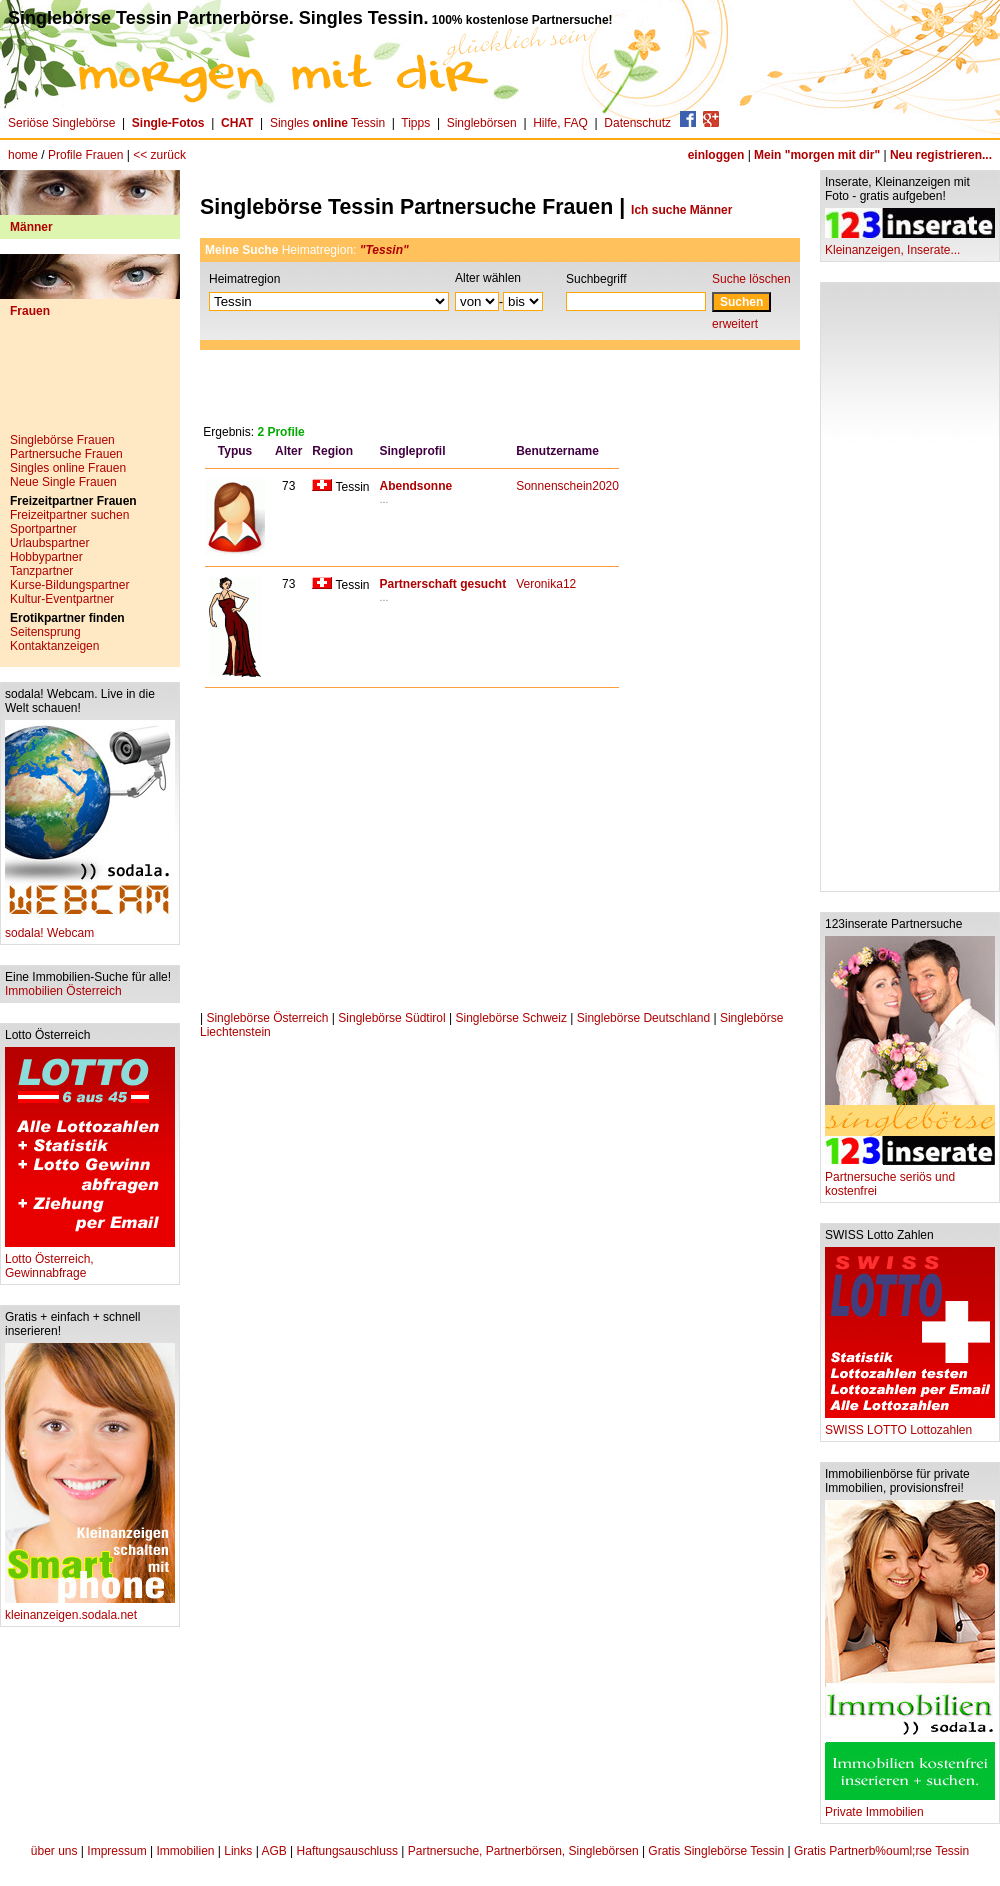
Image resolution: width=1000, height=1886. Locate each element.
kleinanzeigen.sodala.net (90, 1609)
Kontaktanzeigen (54, 646)
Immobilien (185, 1851)
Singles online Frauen (68, 468)
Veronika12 (546, 584)
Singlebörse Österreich (267, 1018)
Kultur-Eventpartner (62, 599)
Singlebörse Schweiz (511, 1018)
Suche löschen (751, 279)
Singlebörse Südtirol (391, 1018)
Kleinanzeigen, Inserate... (910, 244)
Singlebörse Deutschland (643, 1018)
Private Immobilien (910, 1806)
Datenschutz (637, 123)
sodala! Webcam (90, 927)
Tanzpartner (41, 571)
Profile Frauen (85, 155)
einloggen (716, 155)
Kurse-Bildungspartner (69, 585)
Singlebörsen (482, 123)
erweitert (735, 324)
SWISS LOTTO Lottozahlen (910, 1424)
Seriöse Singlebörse (61, 123)
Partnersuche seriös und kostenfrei (910, 1178)
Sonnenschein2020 (567, 486)
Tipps (415, 123)
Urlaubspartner (49, 543)
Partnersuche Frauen (66, 454)
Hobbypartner (46, 557)
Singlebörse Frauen (62, 440)
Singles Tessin (327, 123)
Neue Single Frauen (63, 482)
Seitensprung (45, 632)
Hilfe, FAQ (560, 123)
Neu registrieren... (941, 155)
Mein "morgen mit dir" (817, 155)
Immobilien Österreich (63, 991)
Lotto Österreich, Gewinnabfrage (90, 1260)
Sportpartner (43, 529)
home (23, 155)
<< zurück (159, 155)
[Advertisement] (90, 383)
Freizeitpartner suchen (69, 515)
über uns (54, 1851)
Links (238, 1851)
